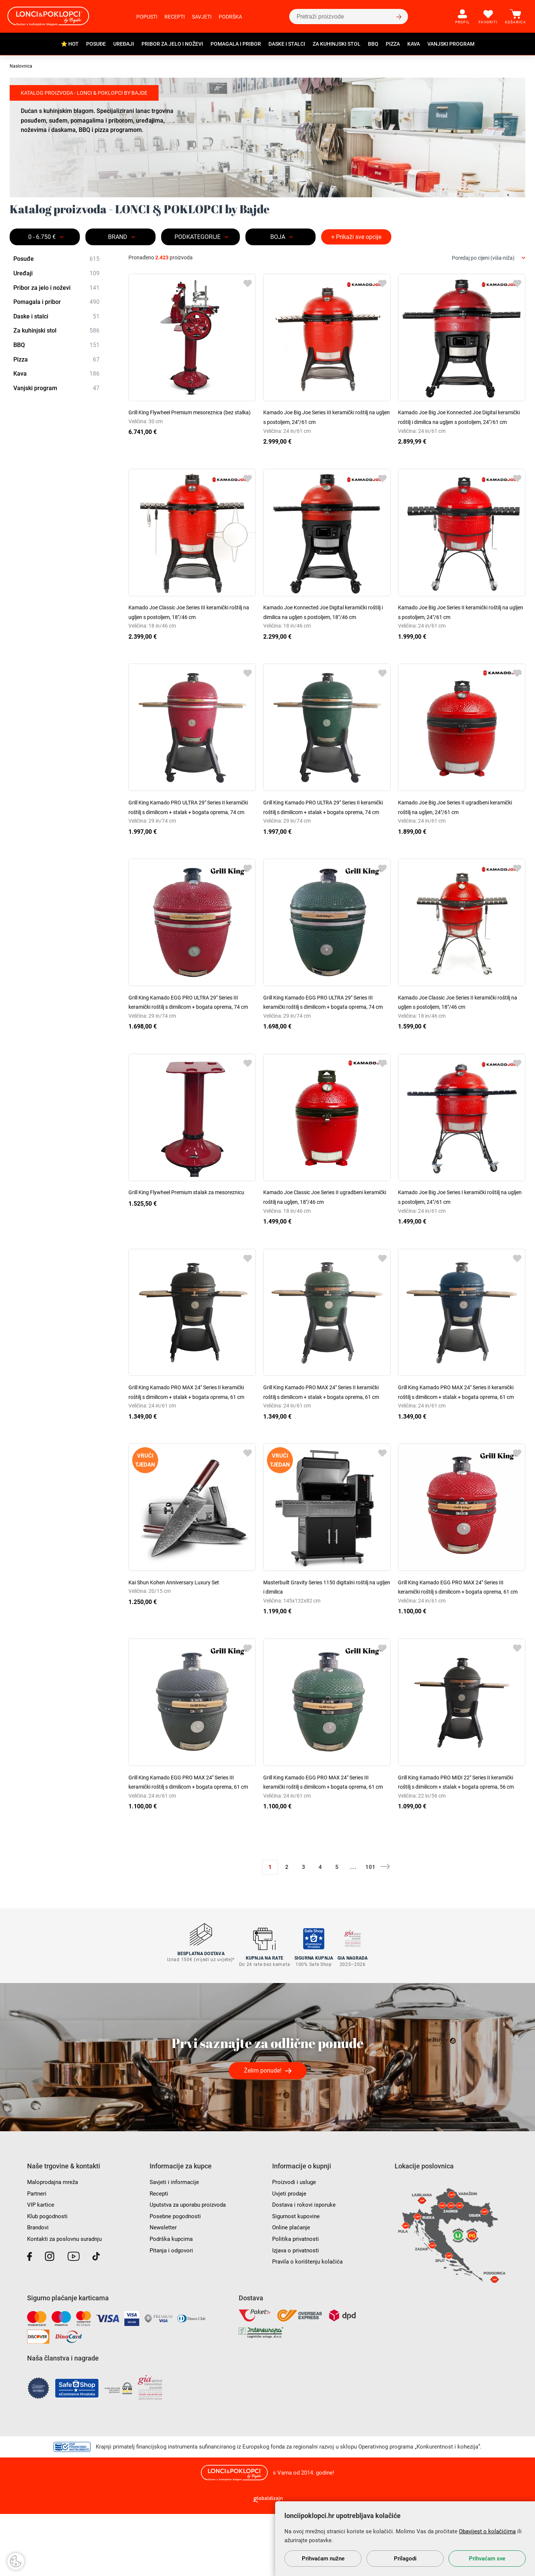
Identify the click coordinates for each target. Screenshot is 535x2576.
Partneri (37, 2255)
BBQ (373, 44)
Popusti (146, 17)
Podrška (230, 17)
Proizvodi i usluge (295, 2243)
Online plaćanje (292, 2289)
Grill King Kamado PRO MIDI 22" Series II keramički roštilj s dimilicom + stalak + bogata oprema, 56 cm (458, 1844)
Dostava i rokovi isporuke (305, 2266)
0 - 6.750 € (42, 236)
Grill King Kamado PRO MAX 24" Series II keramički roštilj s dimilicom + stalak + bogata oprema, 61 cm (188, 1435)
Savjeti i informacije (176, 2243)
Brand (117, 236)
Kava (413, 44)
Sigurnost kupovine (297, 2277)
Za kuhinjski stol (337, 44)
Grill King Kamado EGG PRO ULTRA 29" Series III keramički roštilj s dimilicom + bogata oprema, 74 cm (191, 1035)
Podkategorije (197, 236)
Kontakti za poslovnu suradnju (67, 2300)
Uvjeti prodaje (290, 2255)
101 (370, 1933)
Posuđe (96, 44)
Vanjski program (450, 44)
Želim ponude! (262, 2132)
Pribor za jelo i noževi (172, 44)
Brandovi (38, 2289)
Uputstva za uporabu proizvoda (191, 2266)
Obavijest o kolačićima (487, 2531)
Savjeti (202, 17)
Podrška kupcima (172, 2300)
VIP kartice (41, 2266)
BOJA (277, 236)
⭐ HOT (70, 44)
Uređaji (123, 44)
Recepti (174, 17)
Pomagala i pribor (236, 44)
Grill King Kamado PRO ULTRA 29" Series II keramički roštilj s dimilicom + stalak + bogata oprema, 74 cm (188, 831)
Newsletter (163, 2289)
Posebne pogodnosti (176, 2277)
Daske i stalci (286, 44)
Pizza (393, 44)
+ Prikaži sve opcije (356, 236)
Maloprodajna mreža (54, 2243)
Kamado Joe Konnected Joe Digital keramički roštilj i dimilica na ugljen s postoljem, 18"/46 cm (322, 626)
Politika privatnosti (296, 2300)
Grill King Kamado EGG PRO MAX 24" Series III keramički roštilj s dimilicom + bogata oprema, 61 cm (458, 1639)
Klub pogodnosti (48, 2277)
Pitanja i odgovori (173, 2312)
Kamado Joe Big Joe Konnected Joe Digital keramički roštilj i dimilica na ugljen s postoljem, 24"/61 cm (460, 422)
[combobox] (488, 258)
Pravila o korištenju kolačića (309, 2323)
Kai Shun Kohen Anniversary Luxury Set (180, 1629)
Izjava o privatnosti (297, 2312)
